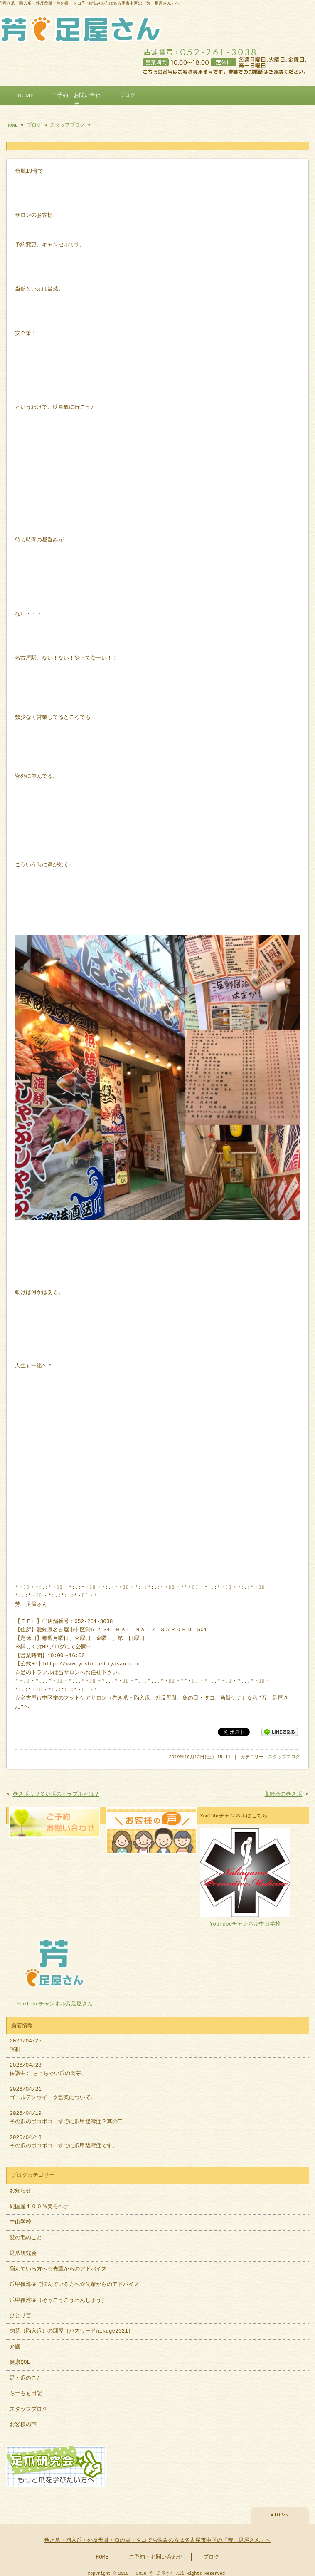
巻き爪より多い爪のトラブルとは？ (56, 1792)
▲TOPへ (280, 2510)
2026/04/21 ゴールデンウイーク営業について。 (53, 2089)
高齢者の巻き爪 (283, 1792)
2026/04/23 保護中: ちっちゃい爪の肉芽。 (48, 2065)
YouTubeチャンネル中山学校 (245, 1917)
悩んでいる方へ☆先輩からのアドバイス (58, 2265)
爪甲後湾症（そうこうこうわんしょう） (58, 2296)
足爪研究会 (23, 2249)
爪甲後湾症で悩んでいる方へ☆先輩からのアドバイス (74, 2280)
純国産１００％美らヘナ (39, 2202)
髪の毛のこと (26, 2234)
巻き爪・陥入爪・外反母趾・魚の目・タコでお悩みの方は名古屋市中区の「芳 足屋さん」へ (157, 2535)
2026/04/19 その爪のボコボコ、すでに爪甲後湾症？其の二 (66, 2114)
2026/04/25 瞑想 (26, 2041)
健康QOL (20, 2358)
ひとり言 (20, 2311)
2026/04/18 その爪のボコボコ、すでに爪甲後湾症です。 (64, 2138)
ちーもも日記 (26, 2389)
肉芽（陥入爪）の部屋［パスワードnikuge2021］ (71, 2327)
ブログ (127, 94)
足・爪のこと (26, 2374)
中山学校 (23, 2218)
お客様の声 (23, 2421)
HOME (26, 94)
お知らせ (20, 2187)
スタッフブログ (67, 123)
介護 (15, 2343)
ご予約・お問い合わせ (76, 98)
